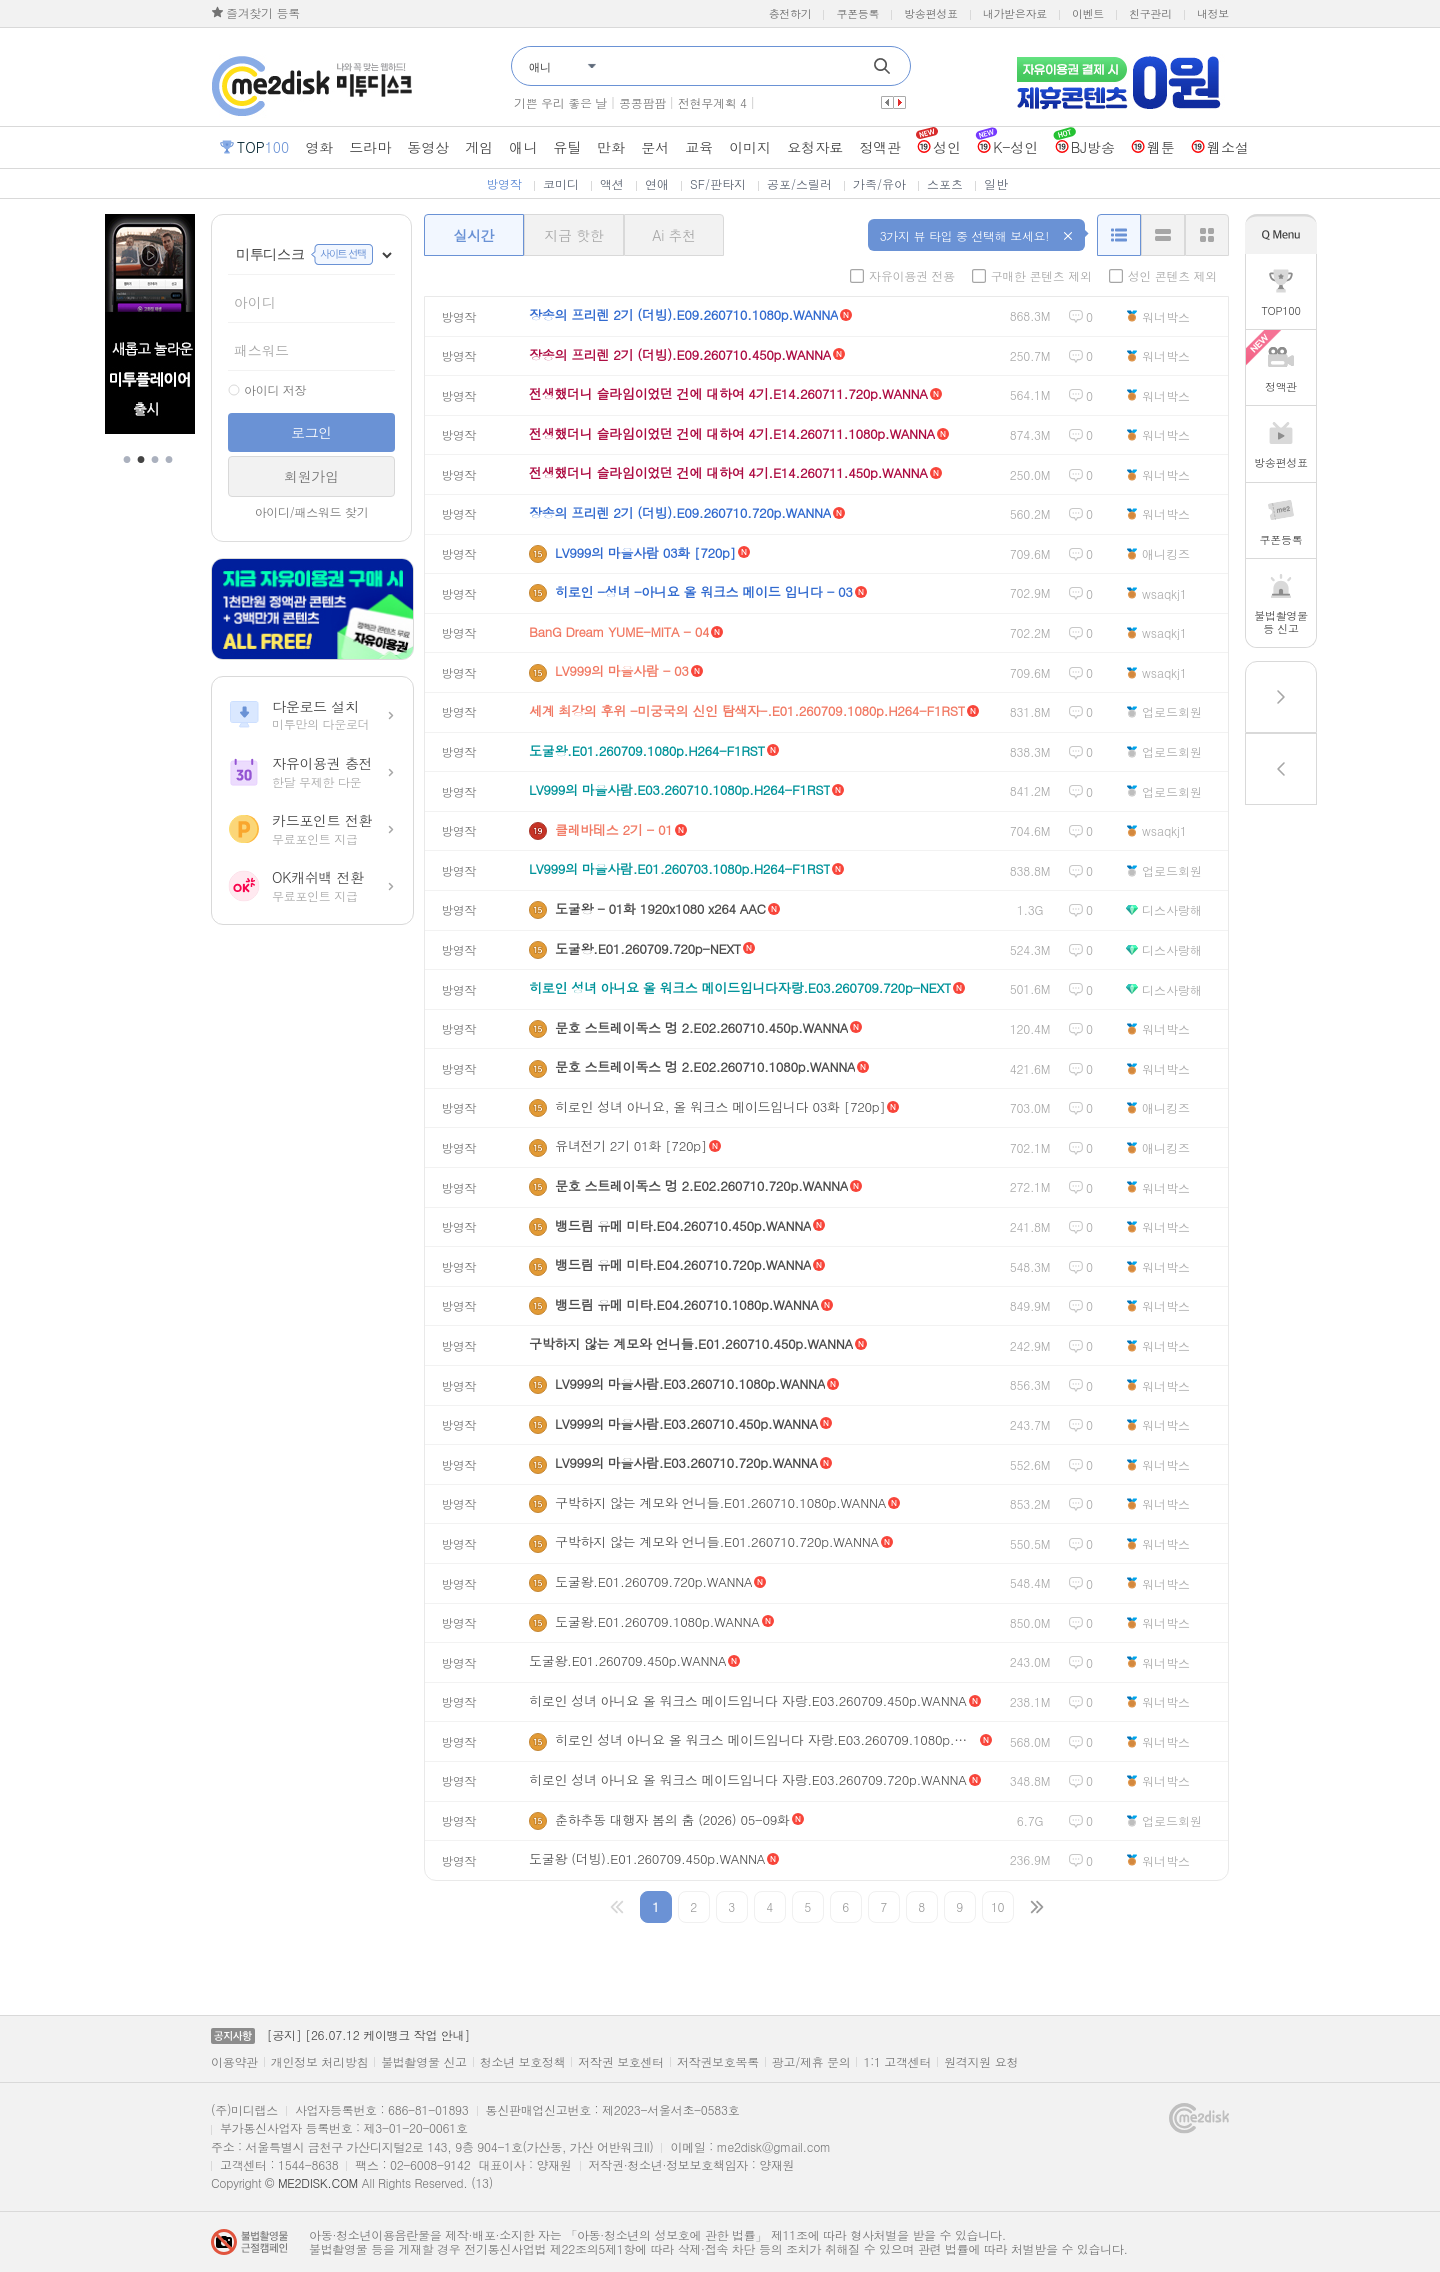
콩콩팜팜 (642, 102)
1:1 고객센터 (897, 2062)
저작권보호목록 (718, 2062)
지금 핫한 (573, 235)
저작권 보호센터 (621, 2062)
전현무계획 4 (712, 102)
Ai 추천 (674, 235)
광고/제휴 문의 (811, 2062)
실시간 (473, 235)
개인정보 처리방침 (319, 2062)
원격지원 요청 (981, 2062)
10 (997, 1906)
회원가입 (311, 476)
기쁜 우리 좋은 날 (560, 102)
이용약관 (234, 2062)
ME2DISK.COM (318, 2182)
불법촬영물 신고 (424, 2062)
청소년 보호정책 (523, 2062)
